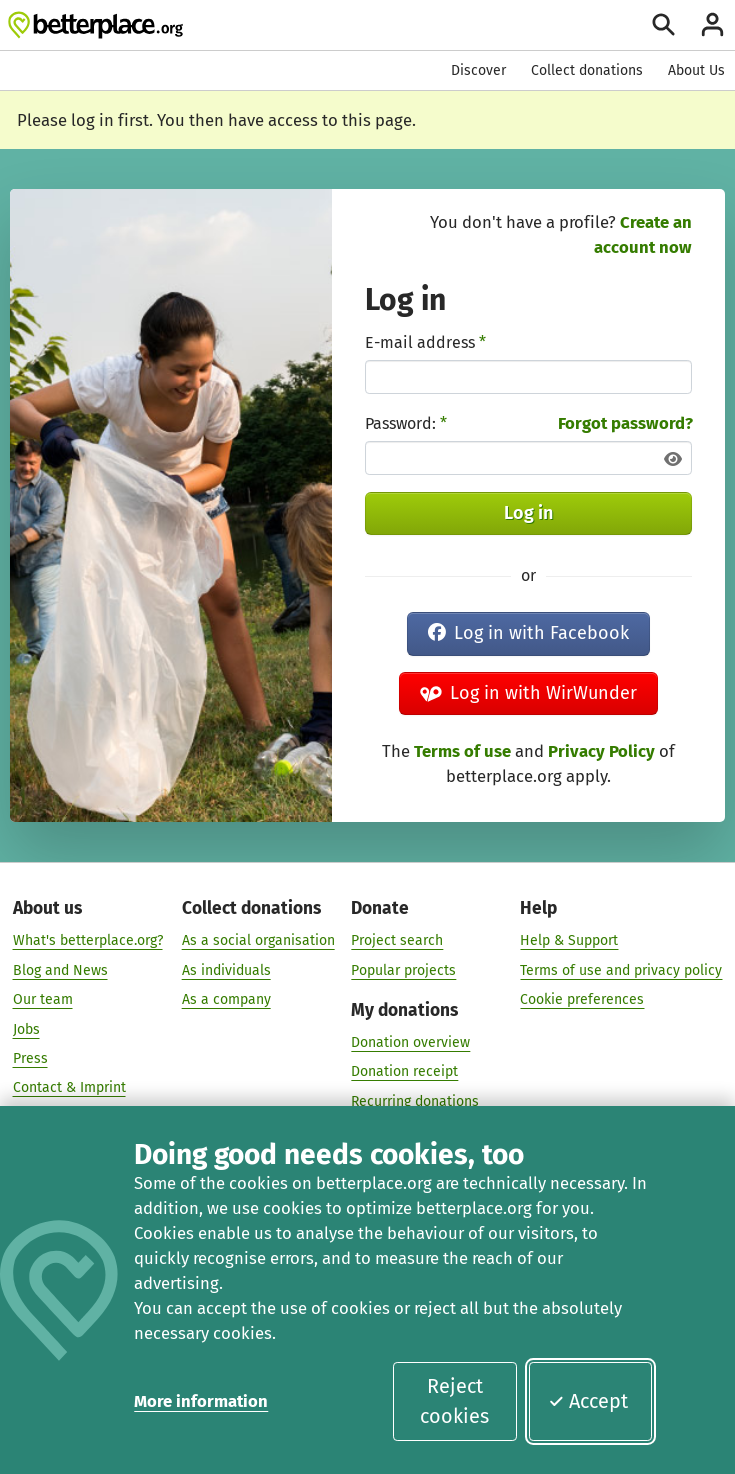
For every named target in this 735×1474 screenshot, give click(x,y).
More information (201, 1401)
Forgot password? (625, 423)
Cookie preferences (582, 1000)
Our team (43, 1000)
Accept (588, 1401)
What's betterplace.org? (88, 941)
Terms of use (462, 751)
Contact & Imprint (69, 1088)
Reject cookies (454, 1401)
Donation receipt (404, 1072)
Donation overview (410, 1043)
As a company (226, 1000)
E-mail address (425, 342)
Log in (528, 513)
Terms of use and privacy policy (621, 970)
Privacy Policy (601, 751)
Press (30, 1059)
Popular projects (403, 970)
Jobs (26, 1029)
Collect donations (587, 70)
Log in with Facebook (528, 633)
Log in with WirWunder (528, 693)
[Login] (712, 24)
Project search (397, 941)
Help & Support (569, 941)
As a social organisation (258, 941)
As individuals (226, 970)
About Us (696, 70)
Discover (478, 70)
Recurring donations (415, 1101)
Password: (406, 423)
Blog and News (60, 970)
